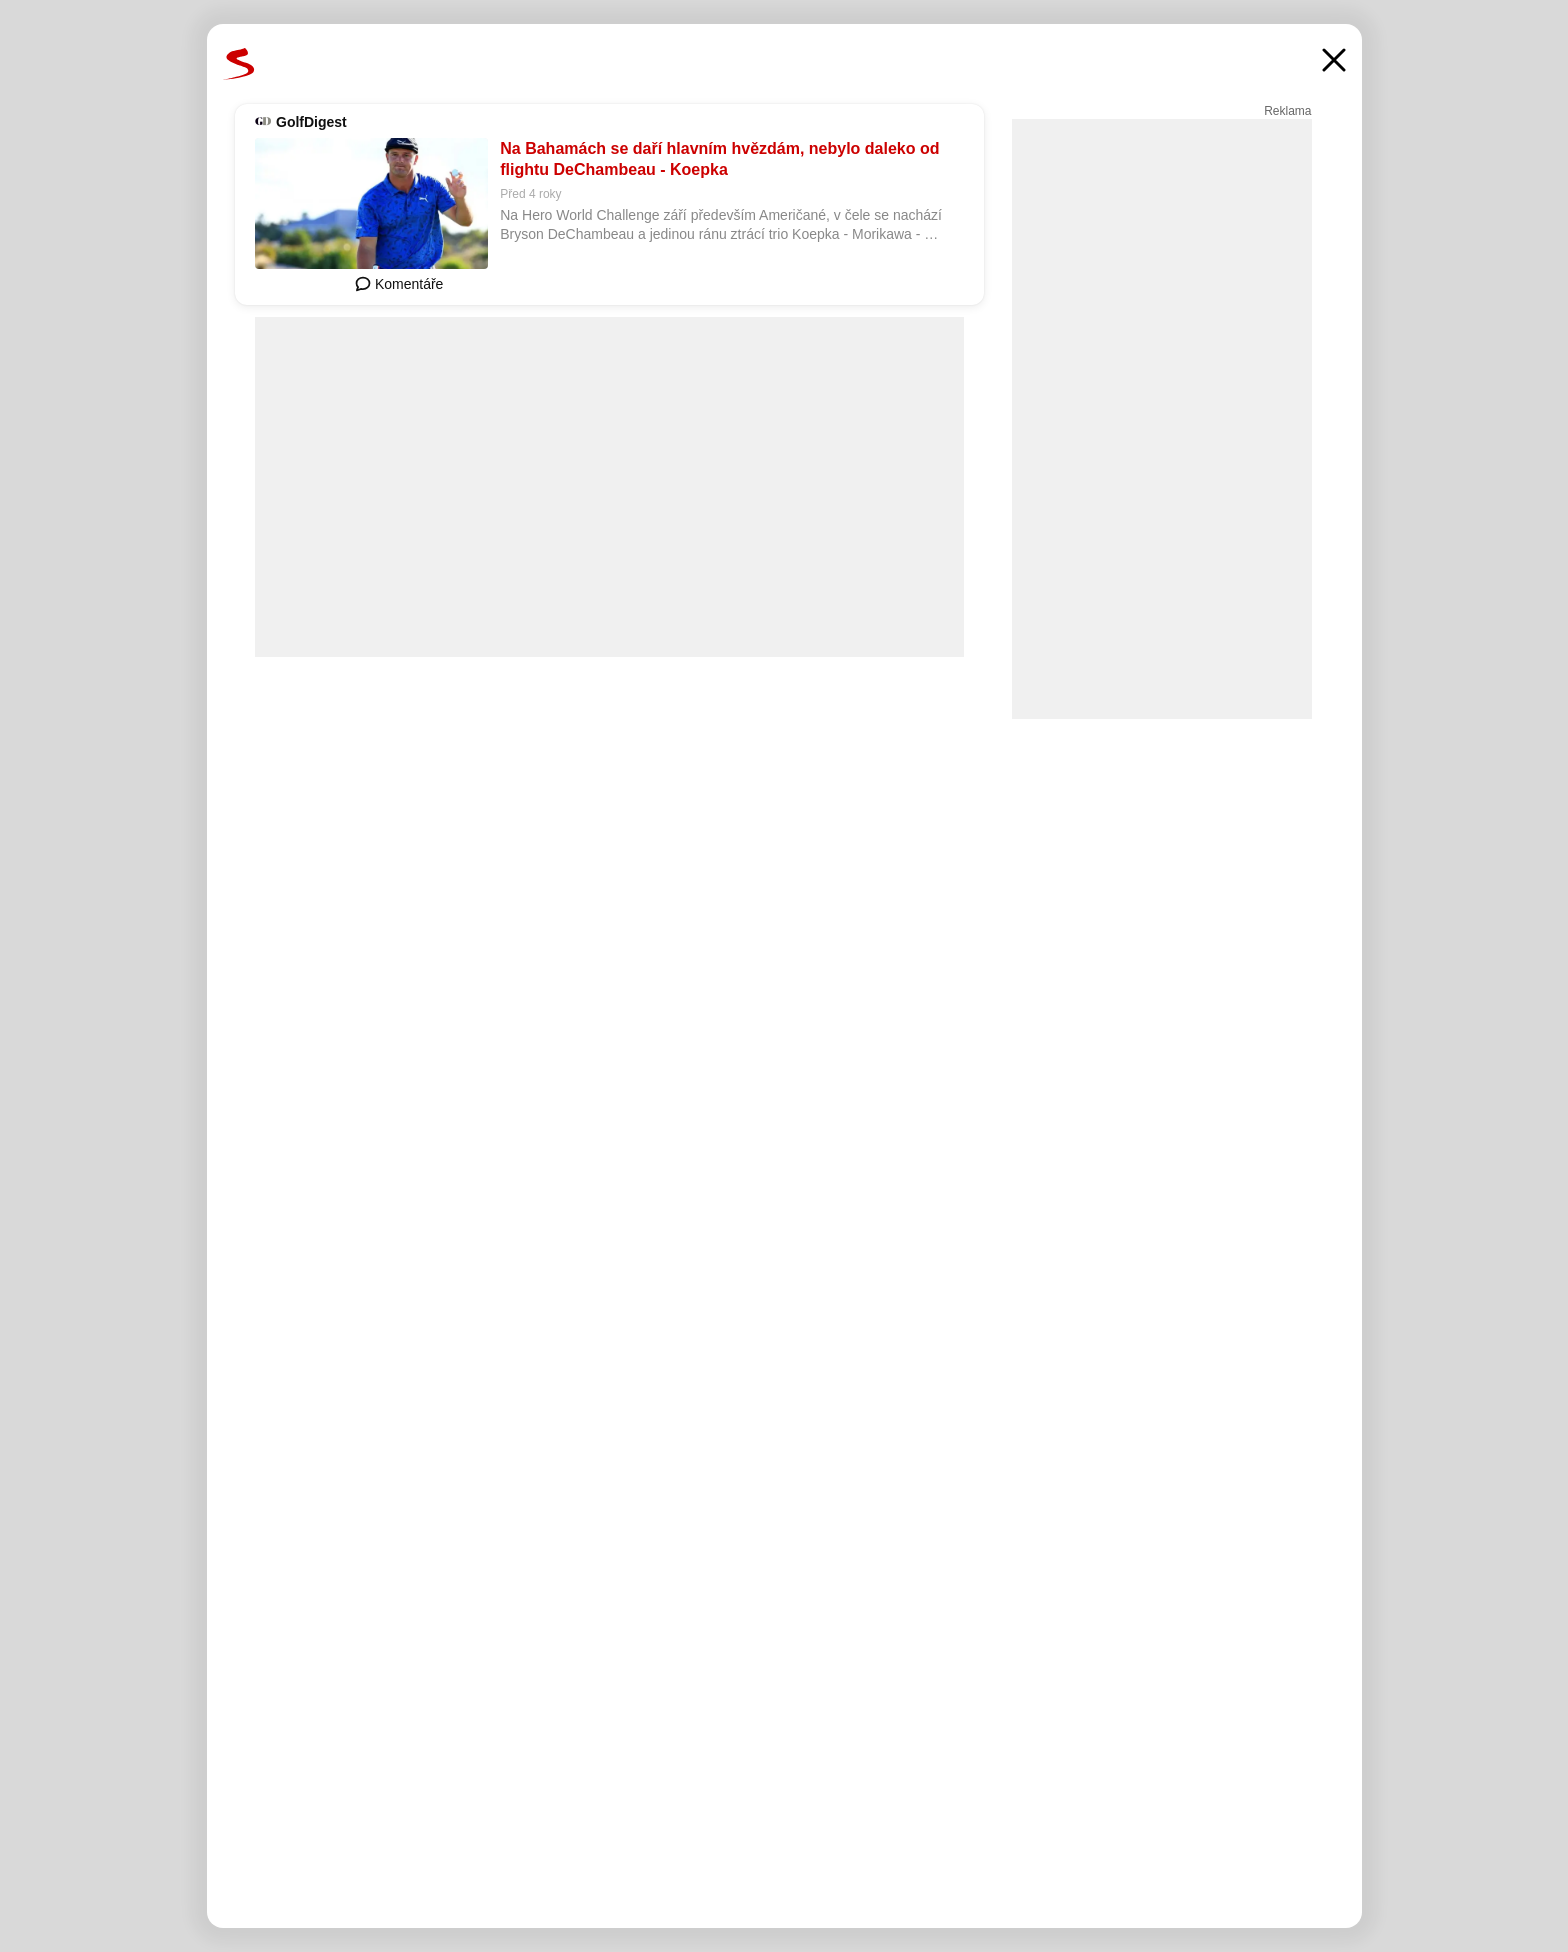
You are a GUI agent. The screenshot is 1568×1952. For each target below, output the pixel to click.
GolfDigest (311, 122)
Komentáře (399, 284)
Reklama (1287, 111)
